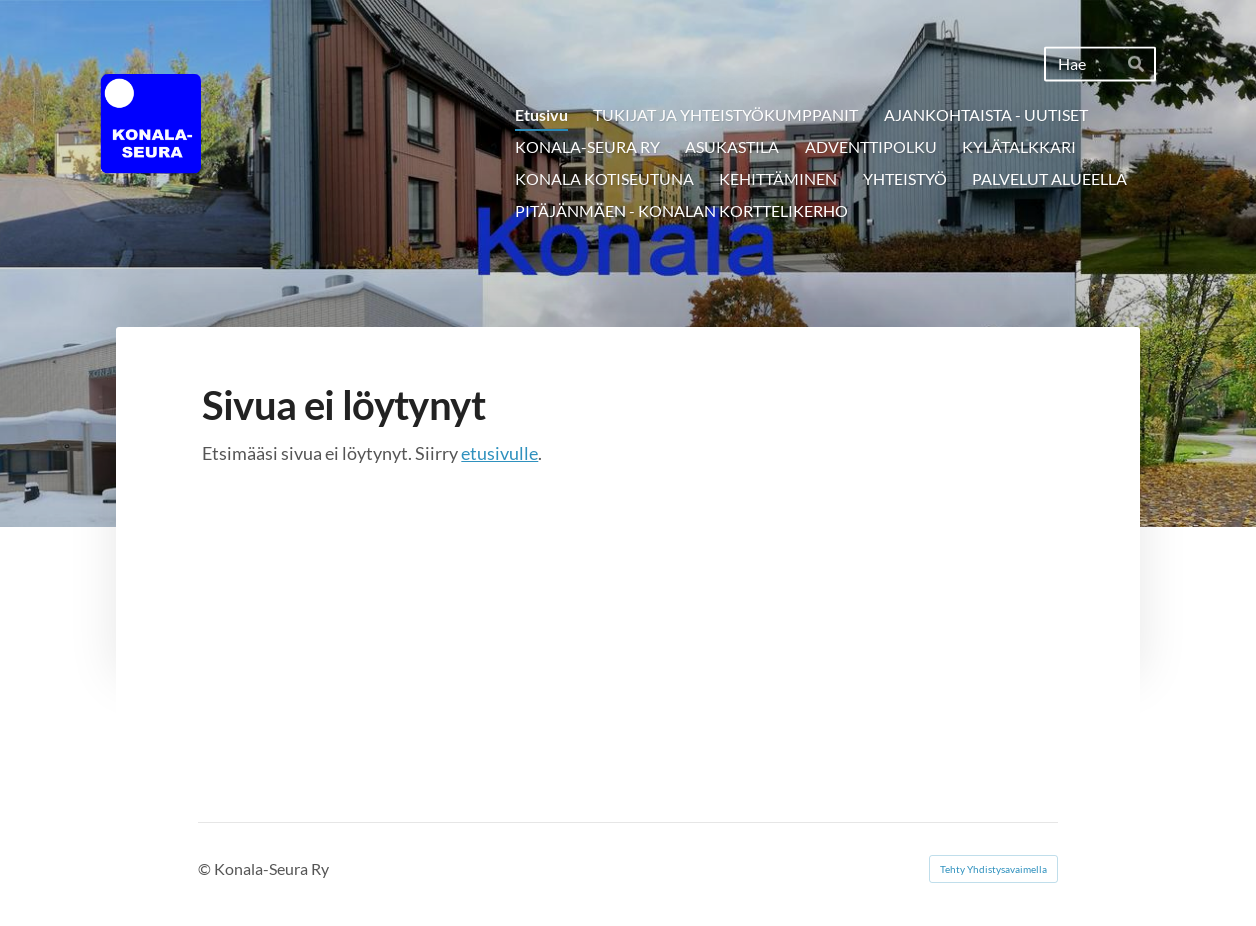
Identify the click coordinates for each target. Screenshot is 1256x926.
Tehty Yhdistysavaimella (993, 869)
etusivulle (499, 453)
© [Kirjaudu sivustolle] (206, 868)
